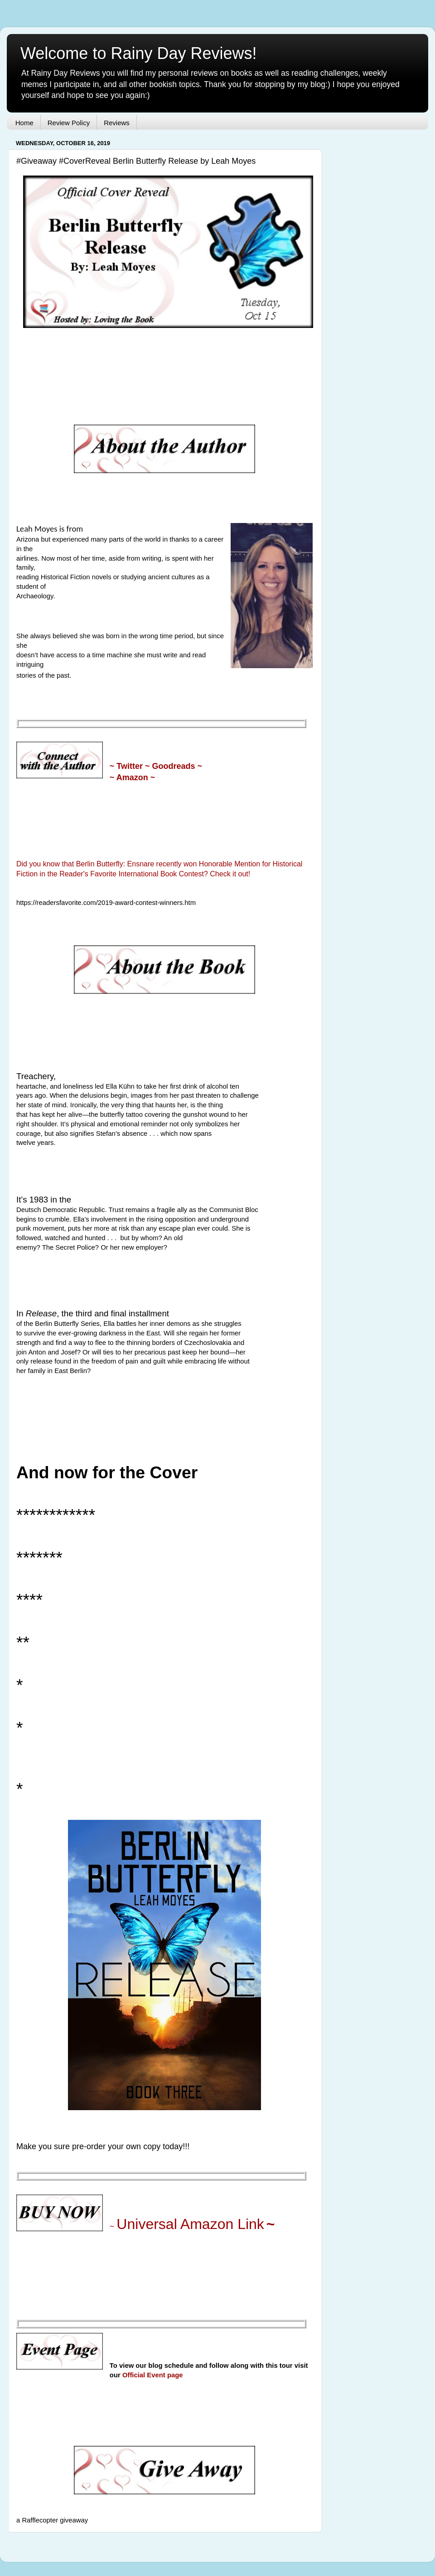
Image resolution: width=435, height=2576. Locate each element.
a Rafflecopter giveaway (52, 2520)
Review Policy (69, 123)
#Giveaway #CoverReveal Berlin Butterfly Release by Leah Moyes (136, 161)
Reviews (117, 123)
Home (24, 123)
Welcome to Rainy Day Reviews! (138, 53)
